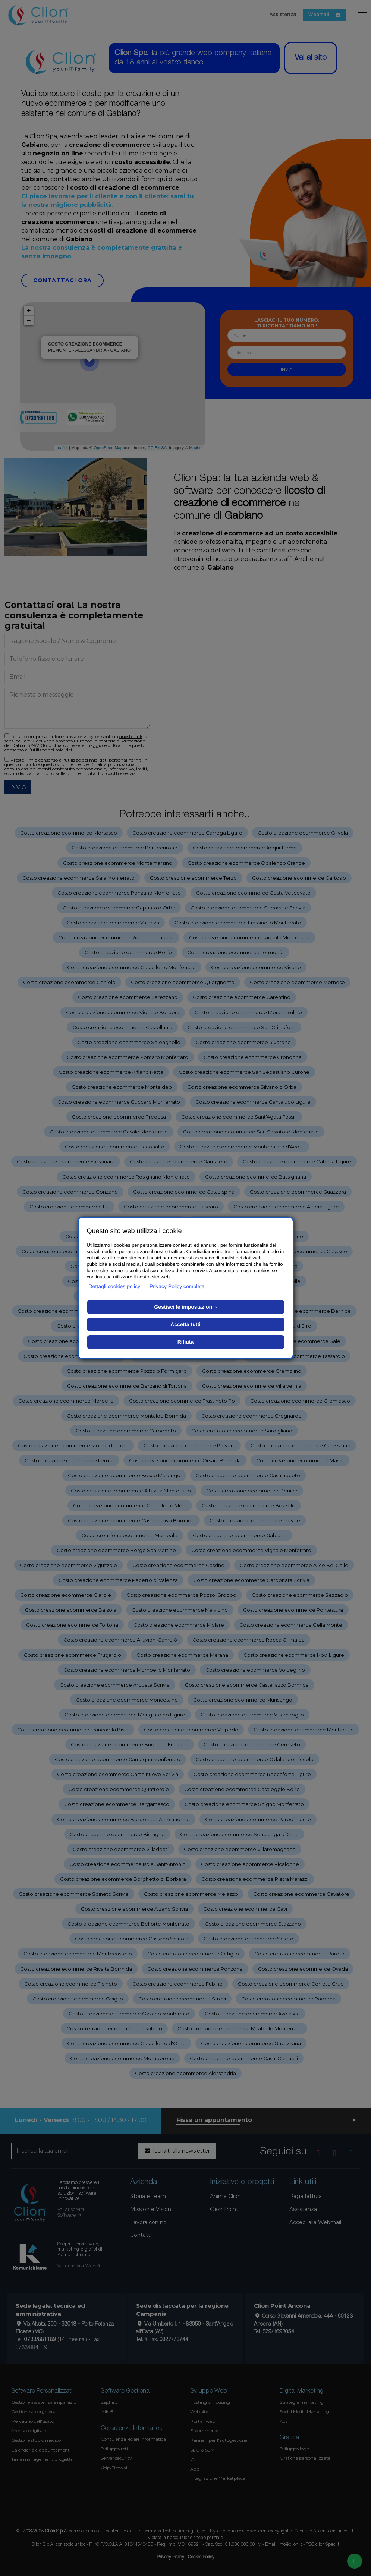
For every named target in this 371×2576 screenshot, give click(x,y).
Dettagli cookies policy (115, 1286)
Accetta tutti (185, 1324)
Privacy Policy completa (177, 1286)
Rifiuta (185, 1342)
